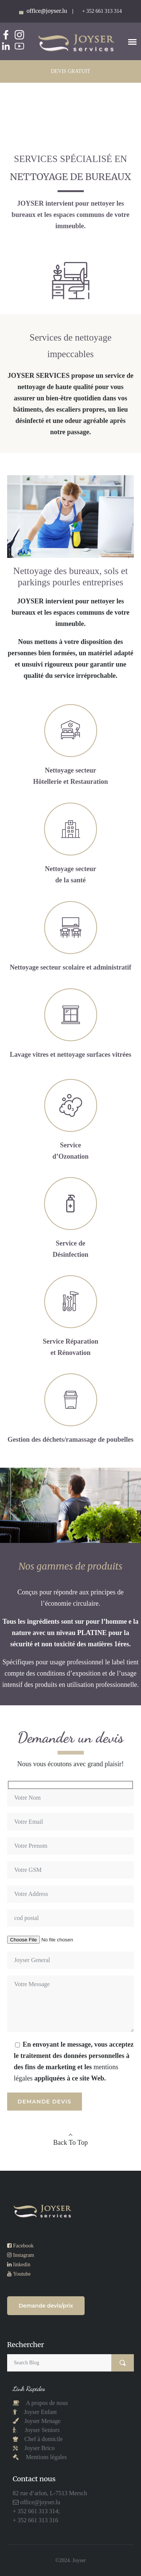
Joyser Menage (42, 2421)
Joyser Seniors (42, 2430)
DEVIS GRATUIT (70, 71)
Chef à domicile (43, 2439)
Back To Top (70, 2142)
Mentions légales (46, 2457)
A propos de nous (46, 2403)
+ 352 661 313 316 (35, 2520)
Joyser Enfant (40, 2412)
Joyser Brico (39, 2448)
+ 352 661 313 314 (102, 11)
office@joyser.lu (39, 2502)
